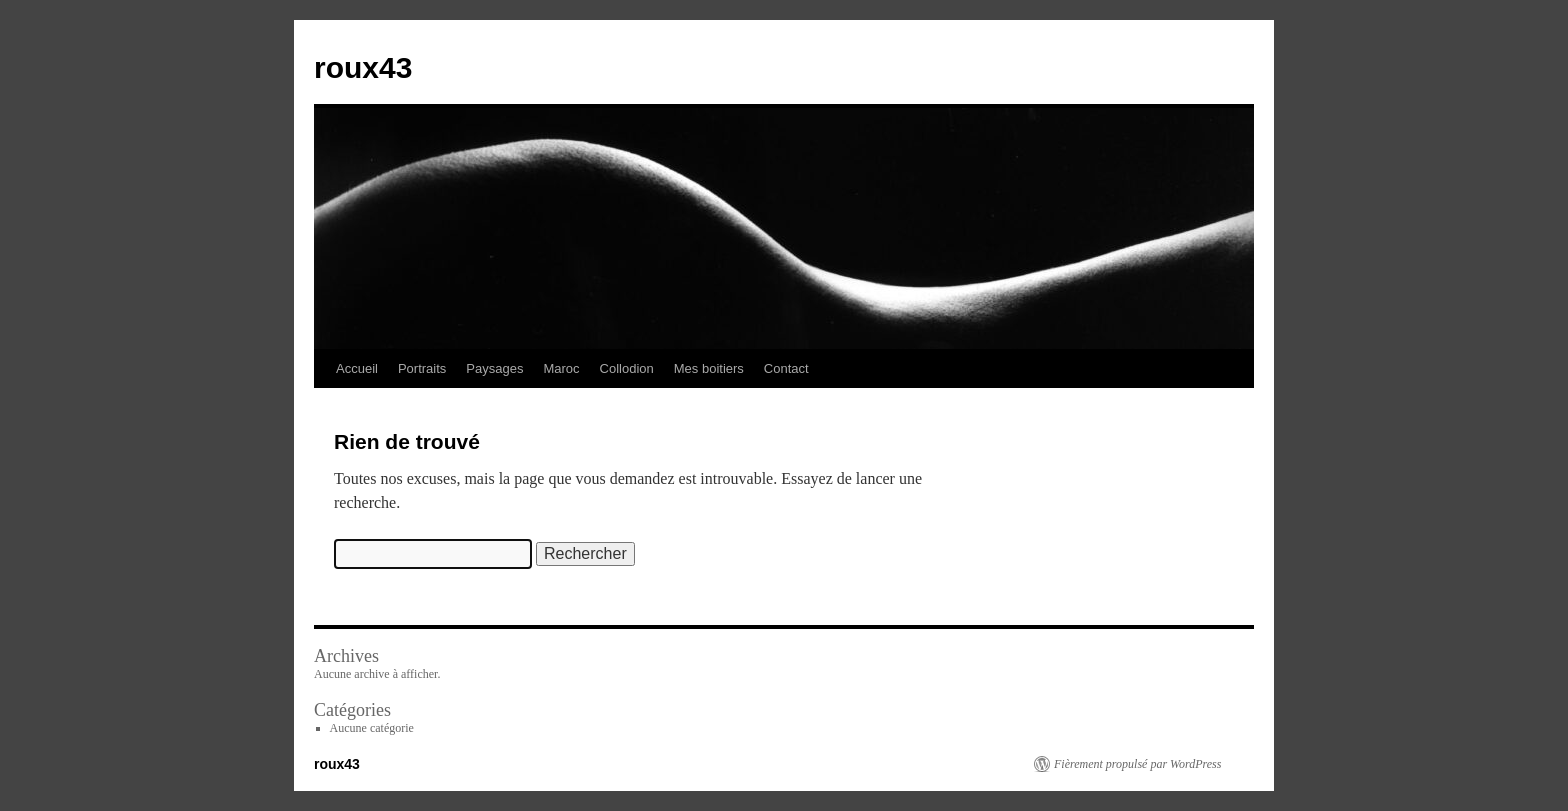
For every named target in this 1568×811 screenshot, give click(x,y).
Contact (786, 368)
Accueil (357, 368)
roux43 (363, 67)
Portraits (422, 368)
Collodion (627, 368)
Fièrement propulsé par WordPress (1137, 764)
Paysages (494, 368)
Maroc (561, 368)
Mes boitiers (709, 368)
